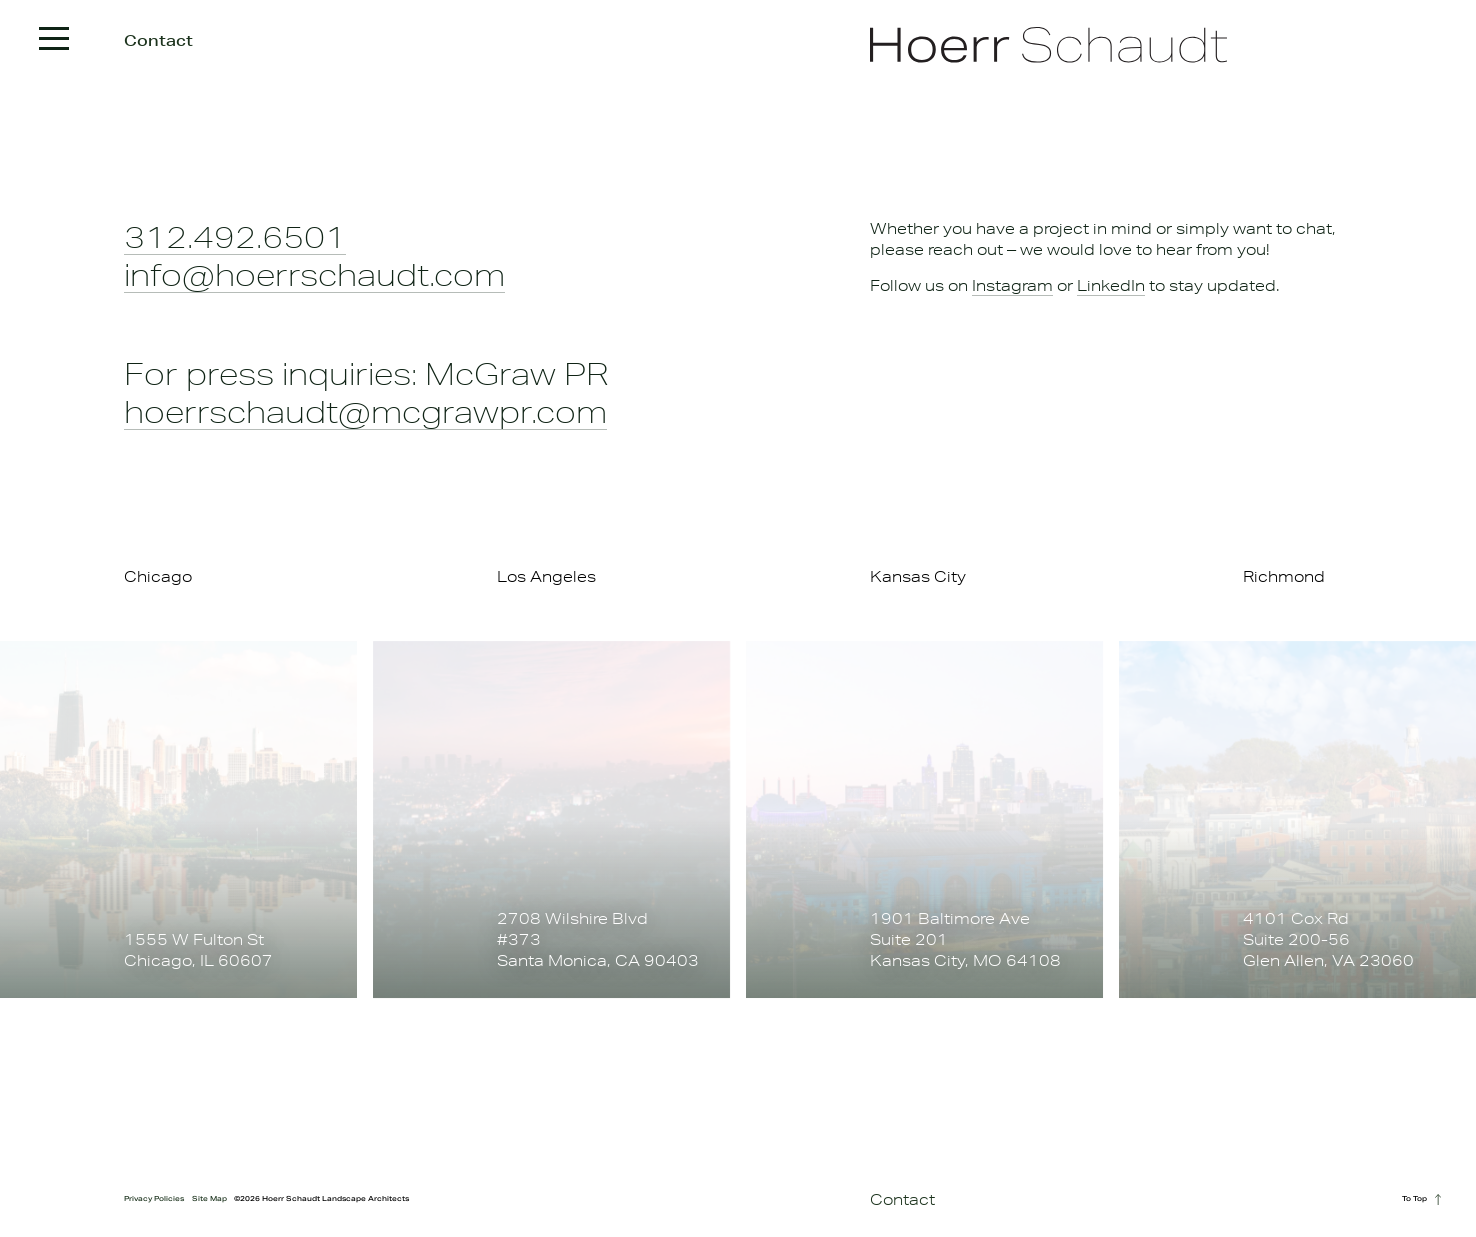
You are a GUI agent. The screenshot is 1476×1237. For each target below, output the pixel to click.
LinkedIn (1111, 285)
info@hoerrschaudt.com (314, 274)
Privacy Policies (154, 1198)
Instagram (1012, 285)
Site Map (209, 1198)
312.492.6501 (235, 236)
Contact (902, 1199)
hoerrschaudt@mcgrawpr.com (365, 411)
